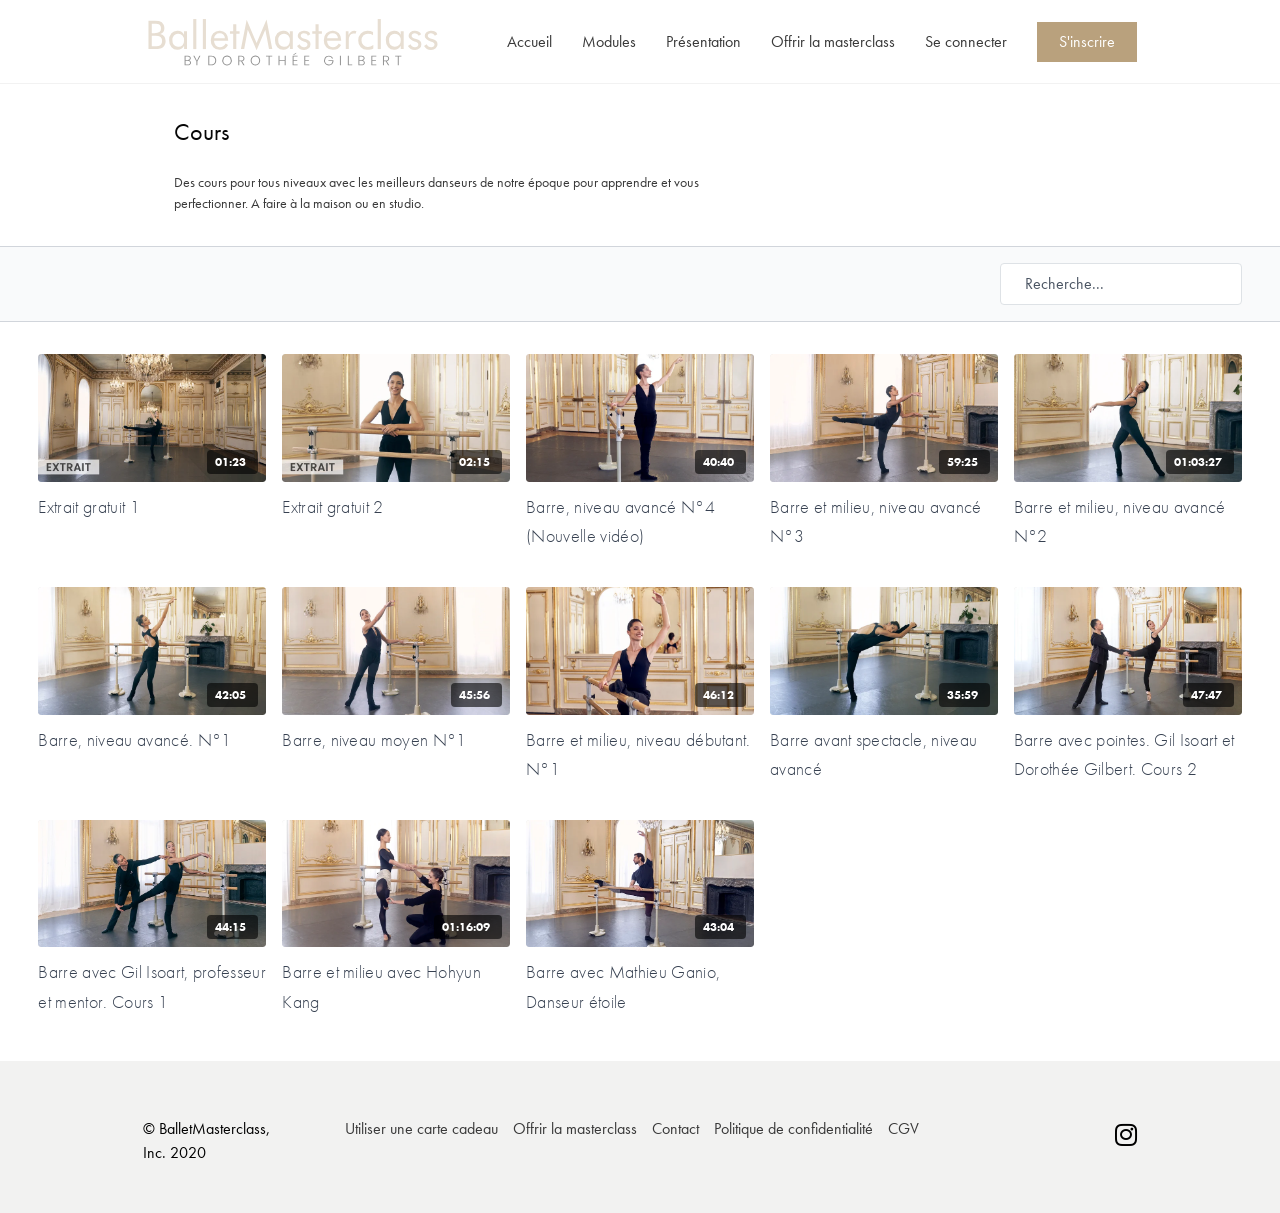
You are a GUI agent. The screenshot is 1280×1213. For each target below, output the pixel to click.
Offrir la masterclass (833, 41)
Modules (609, 41)
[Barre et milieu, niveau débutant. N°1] (640, 754)
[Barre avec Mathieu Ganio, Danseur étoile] (640, 986)
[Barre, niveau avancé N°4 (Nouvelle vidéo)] (640, 521)
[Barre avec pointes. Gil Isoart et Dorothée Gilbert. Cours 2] (1128, 754)
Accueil (529, 41)
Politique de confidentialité (793, 1128)
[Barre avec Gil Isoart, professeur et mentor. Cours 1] (152, 986)
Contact (675, 1128)
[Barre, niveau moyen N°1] (396, 740)
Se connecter (966, 41)
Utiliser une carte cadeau (421, 1128)
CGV (903, 1128)
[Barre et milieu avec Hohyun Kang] (396, 986)
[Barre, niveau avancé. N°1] (152, 740)
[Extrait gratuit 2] (396, 507)
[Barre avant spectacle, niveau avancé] (884, 754)
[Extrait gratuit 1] (152, 507)
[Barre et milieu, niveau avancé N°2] (1128, 521)
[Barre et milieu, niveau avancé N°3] (884, 521)
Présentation (703, 41)
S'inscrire (1087, 41)
